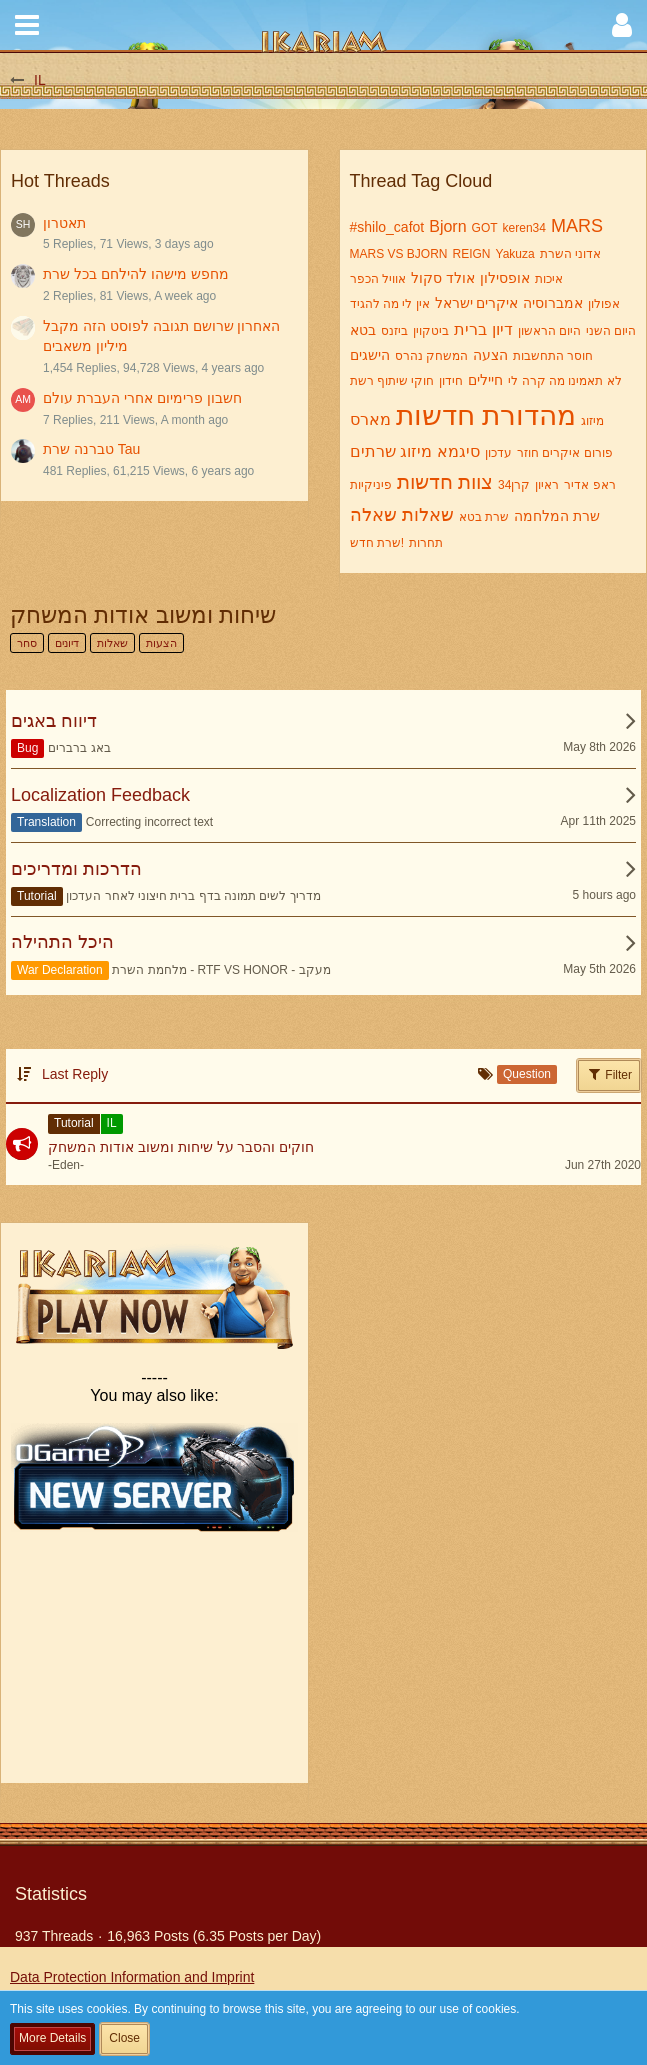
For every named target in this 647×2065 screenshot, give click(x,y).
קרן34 (514, 485)
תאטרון (64, 223)
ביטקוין (431, 331)
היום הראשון (549, 331)
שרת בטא (484, 517)
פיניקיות (371, 485)
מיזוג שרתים (391, 451)
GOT (485, 228)
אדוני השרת (570, 254)
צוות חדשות (445, 482)
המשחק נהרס (431, 356)
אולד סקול (443, 278)
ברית (470, 329)
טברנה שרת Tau (91, 449)
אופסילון (505, 278)
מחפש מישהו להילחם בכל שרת (136, 274)
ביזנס (394, 331)
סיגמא (458, 451)
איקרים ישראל (477, 303)
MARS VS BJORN (399, 254)
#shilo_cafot (387, 227)
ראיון (547, 485)
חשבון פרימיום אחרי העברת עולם (142, 398)
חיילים (485, 380)
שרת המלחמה (557, 516)
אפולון (604, 304)
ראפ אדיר (589, 485)
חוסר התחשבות (553, 356)
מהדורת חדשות (486, 415)
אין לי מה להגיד (390, 304)
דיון (502, 329)
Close (124, 2038)
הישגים (370, 355)
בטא (363, 330)
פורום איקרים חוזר (565, 453)
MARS (577, 226)
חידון (451, 381)
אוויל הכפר (378, 279)
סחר (27, 643)
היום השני (611, 331)
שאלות (428, 515)
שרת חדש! (377, 543)
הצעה (490, 355)
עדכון (498, 453)
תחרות (426, 543)
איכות (549, 279)
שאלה (373, 515)
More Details (52, 2038)
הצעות (161, 643)
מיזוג (592, 421)
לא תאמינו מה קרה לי (564, 381)
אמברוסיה (553, 303)
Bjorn (447, 226)
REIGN (472, 254)
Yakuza (515, 254)
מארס (370, 419)
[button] (27, 25)
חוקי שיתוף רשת (392, 381)
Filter (609, 1074)
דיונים (67, 643)
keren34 (524, 228)
